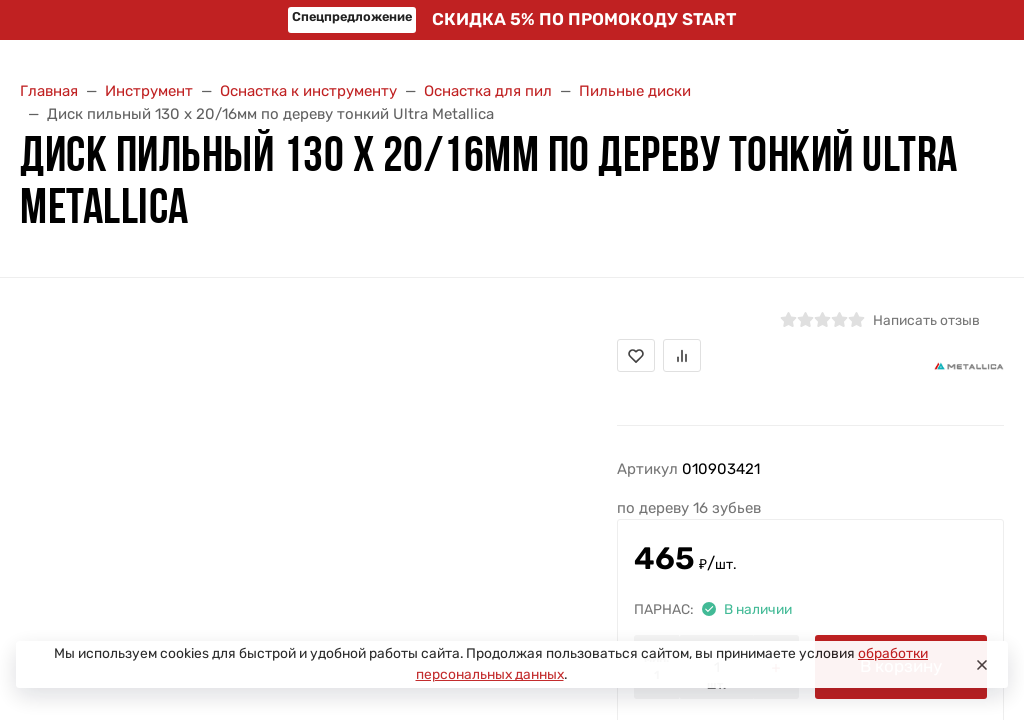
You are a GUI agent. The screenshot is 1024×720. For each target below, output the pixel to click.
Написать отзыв (926, 320)
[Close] (982, 665)
